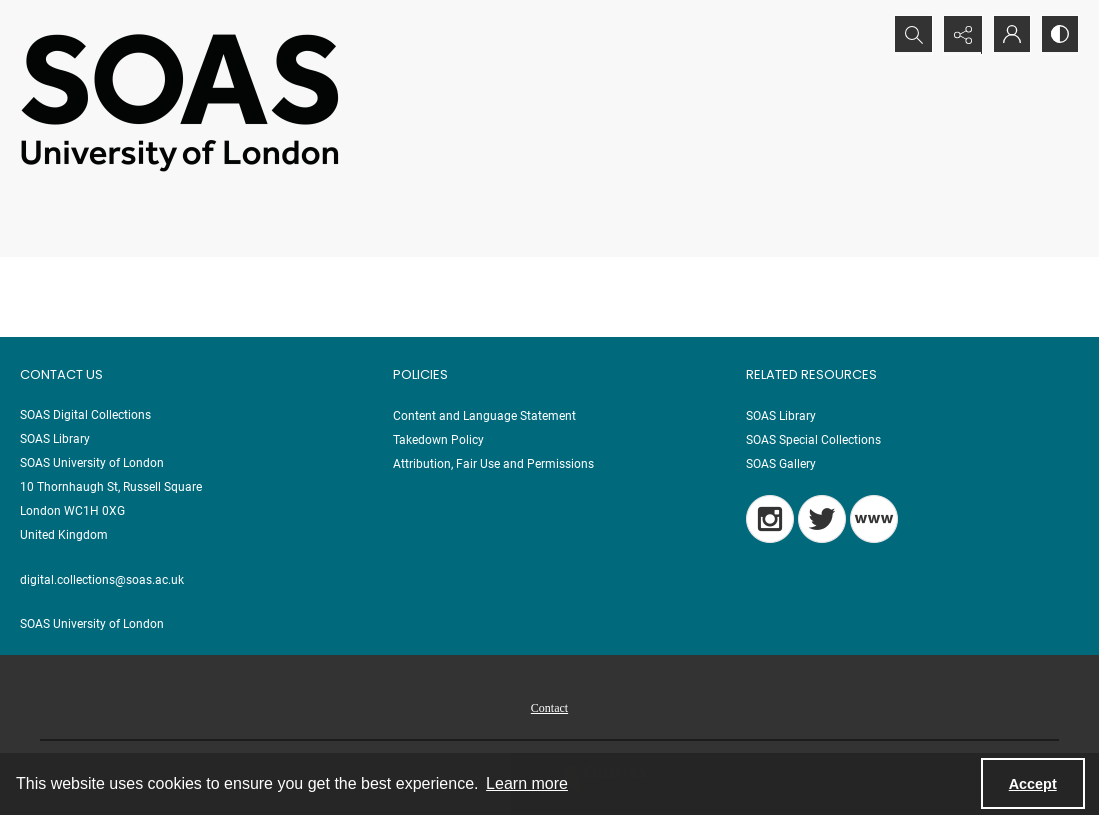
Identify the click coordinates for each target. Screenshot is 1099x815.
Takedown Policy (438, 440)
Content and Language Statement (484, 416)
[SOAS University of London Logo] (180, 101)
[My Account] (1009, 35)
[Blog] (874, 519)
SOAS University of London (92, 624)
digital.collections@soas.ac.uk (102, 580)
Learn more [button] (527, 783)
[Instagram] (770, 519)
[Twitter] (822, 519)
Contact (549, 708)
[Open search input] (909, 35)
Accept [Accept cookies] (1033, 784)
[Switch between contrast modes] (1059, 35)
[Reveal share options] (959, 35)
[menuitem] (549, 707)
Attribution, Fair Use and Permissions (493, 464)
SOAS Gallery (781, 464)
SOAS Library (781, 416)
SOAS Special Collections (813, 440)
